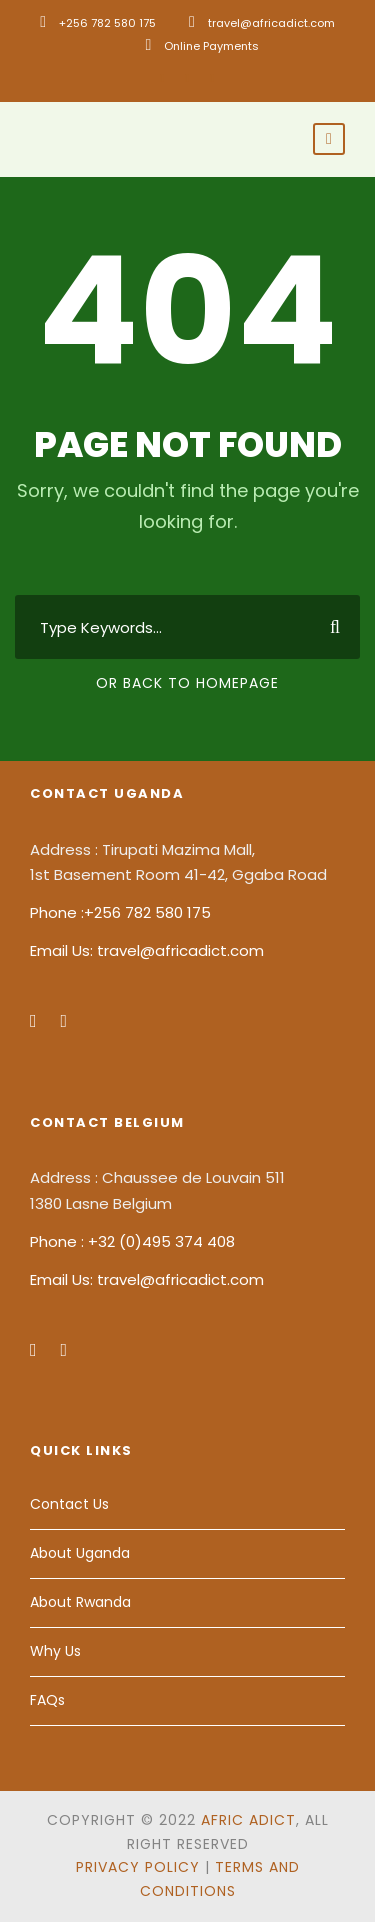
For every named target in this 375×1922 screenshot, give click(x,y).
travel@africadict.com (271, 23)
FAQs (47, 1700)
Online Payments (211, 46)
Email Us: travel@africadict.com (147, 950)
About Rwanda (80, 1602)
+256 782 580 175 (107, 23)
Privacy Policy (138, 1867)
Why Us (55, 1651)
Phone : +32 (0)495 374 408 (132, 1241)
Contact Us (69, 1504)
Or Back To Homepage (187, 683)
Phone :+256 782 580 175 (120, 912)
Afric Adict (248, 1820)
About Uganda (80, 1553)
